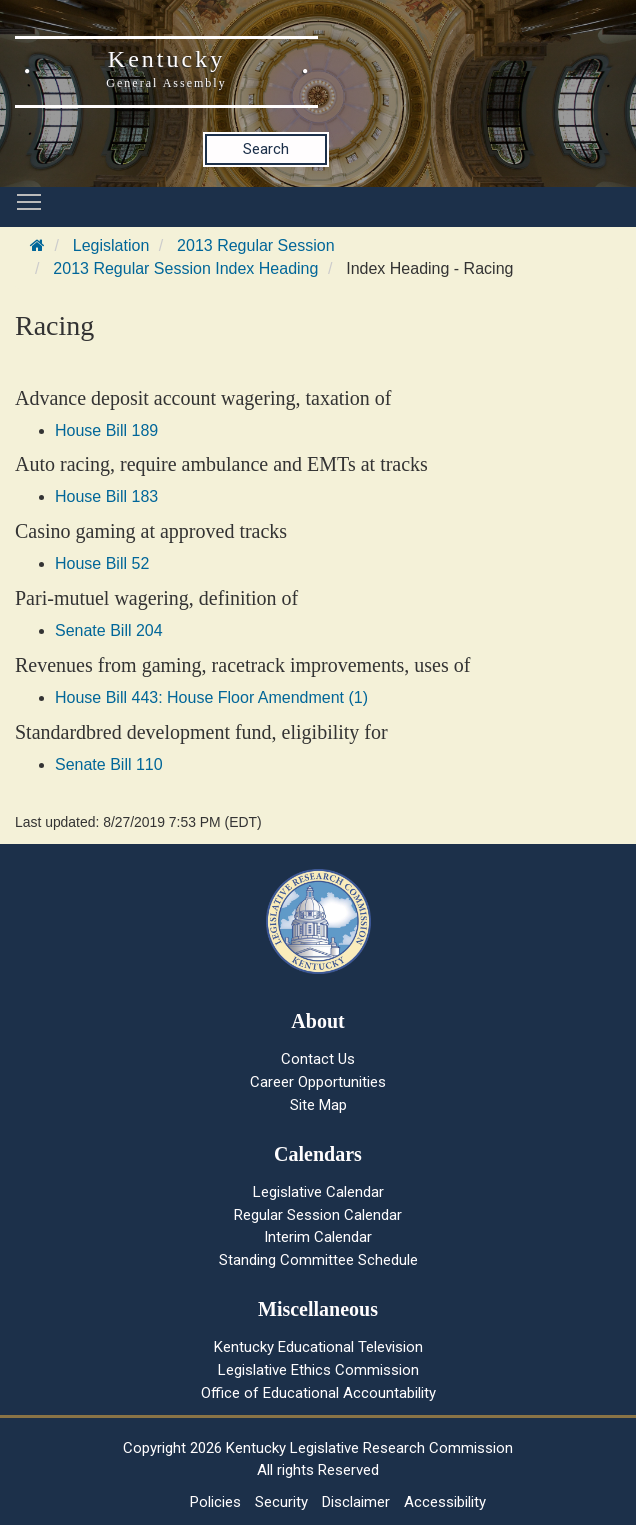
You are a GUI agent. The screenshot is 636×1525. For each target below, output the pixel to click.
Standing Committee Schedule (318, 1260)
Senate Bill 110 (109, 764)
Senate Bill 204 (109, 630)
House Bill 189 (106, 430)
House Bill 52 (102, 563)
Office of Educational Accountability (318, 1393)
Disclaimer (356, 1502)
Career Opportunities (318, 1082)
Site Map (318, 1105)
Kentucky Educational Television (318, 1347)
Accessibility (445, 1502)
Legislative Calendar (318, 1192)
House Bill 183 (106, 496)
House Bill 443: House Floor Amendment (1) (211, 697)
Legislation (111, 245)
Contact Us (318, 1059)
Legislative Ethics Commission (318, 1370)
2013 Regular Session (255, 245)
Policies (215, 1502)
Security (281, 1502)
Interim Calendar (318, 1237)
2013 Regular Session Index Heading (185, 268)
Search (266, 149)
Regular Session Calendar (318, 1215)
